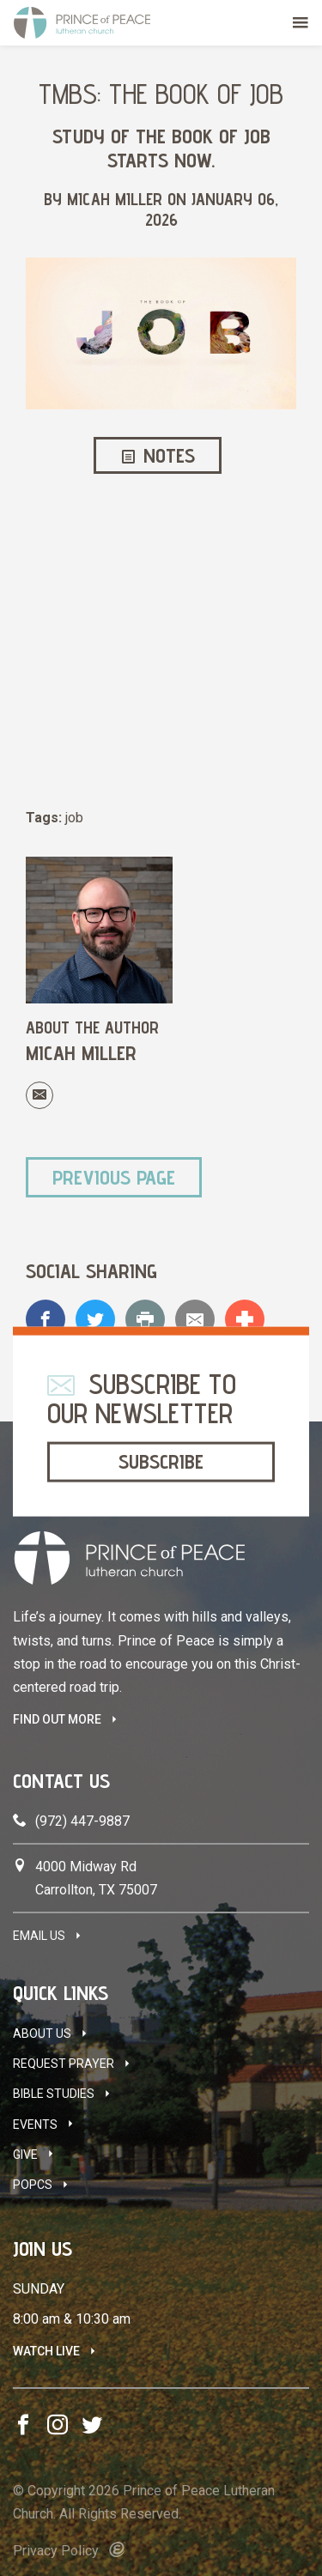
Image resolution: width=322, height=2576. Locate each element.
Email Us (39, 1936)
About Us (42, 2033)
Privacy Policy (56, 2551)
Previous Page (113, 1177)
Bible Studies (53, 2093)
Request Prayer (63, 2063)
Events (35, 2124)
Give (25, 2154)
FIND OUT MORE (57, 1719)
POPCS (32, 2184)
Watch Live (46, 2351)
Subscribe (161, 1461)
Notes (158, 455)
